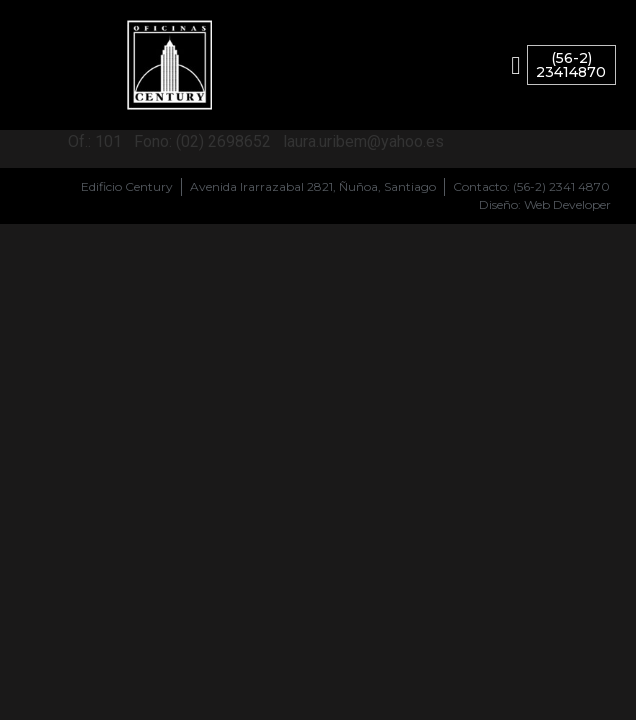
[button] (516, 65)
